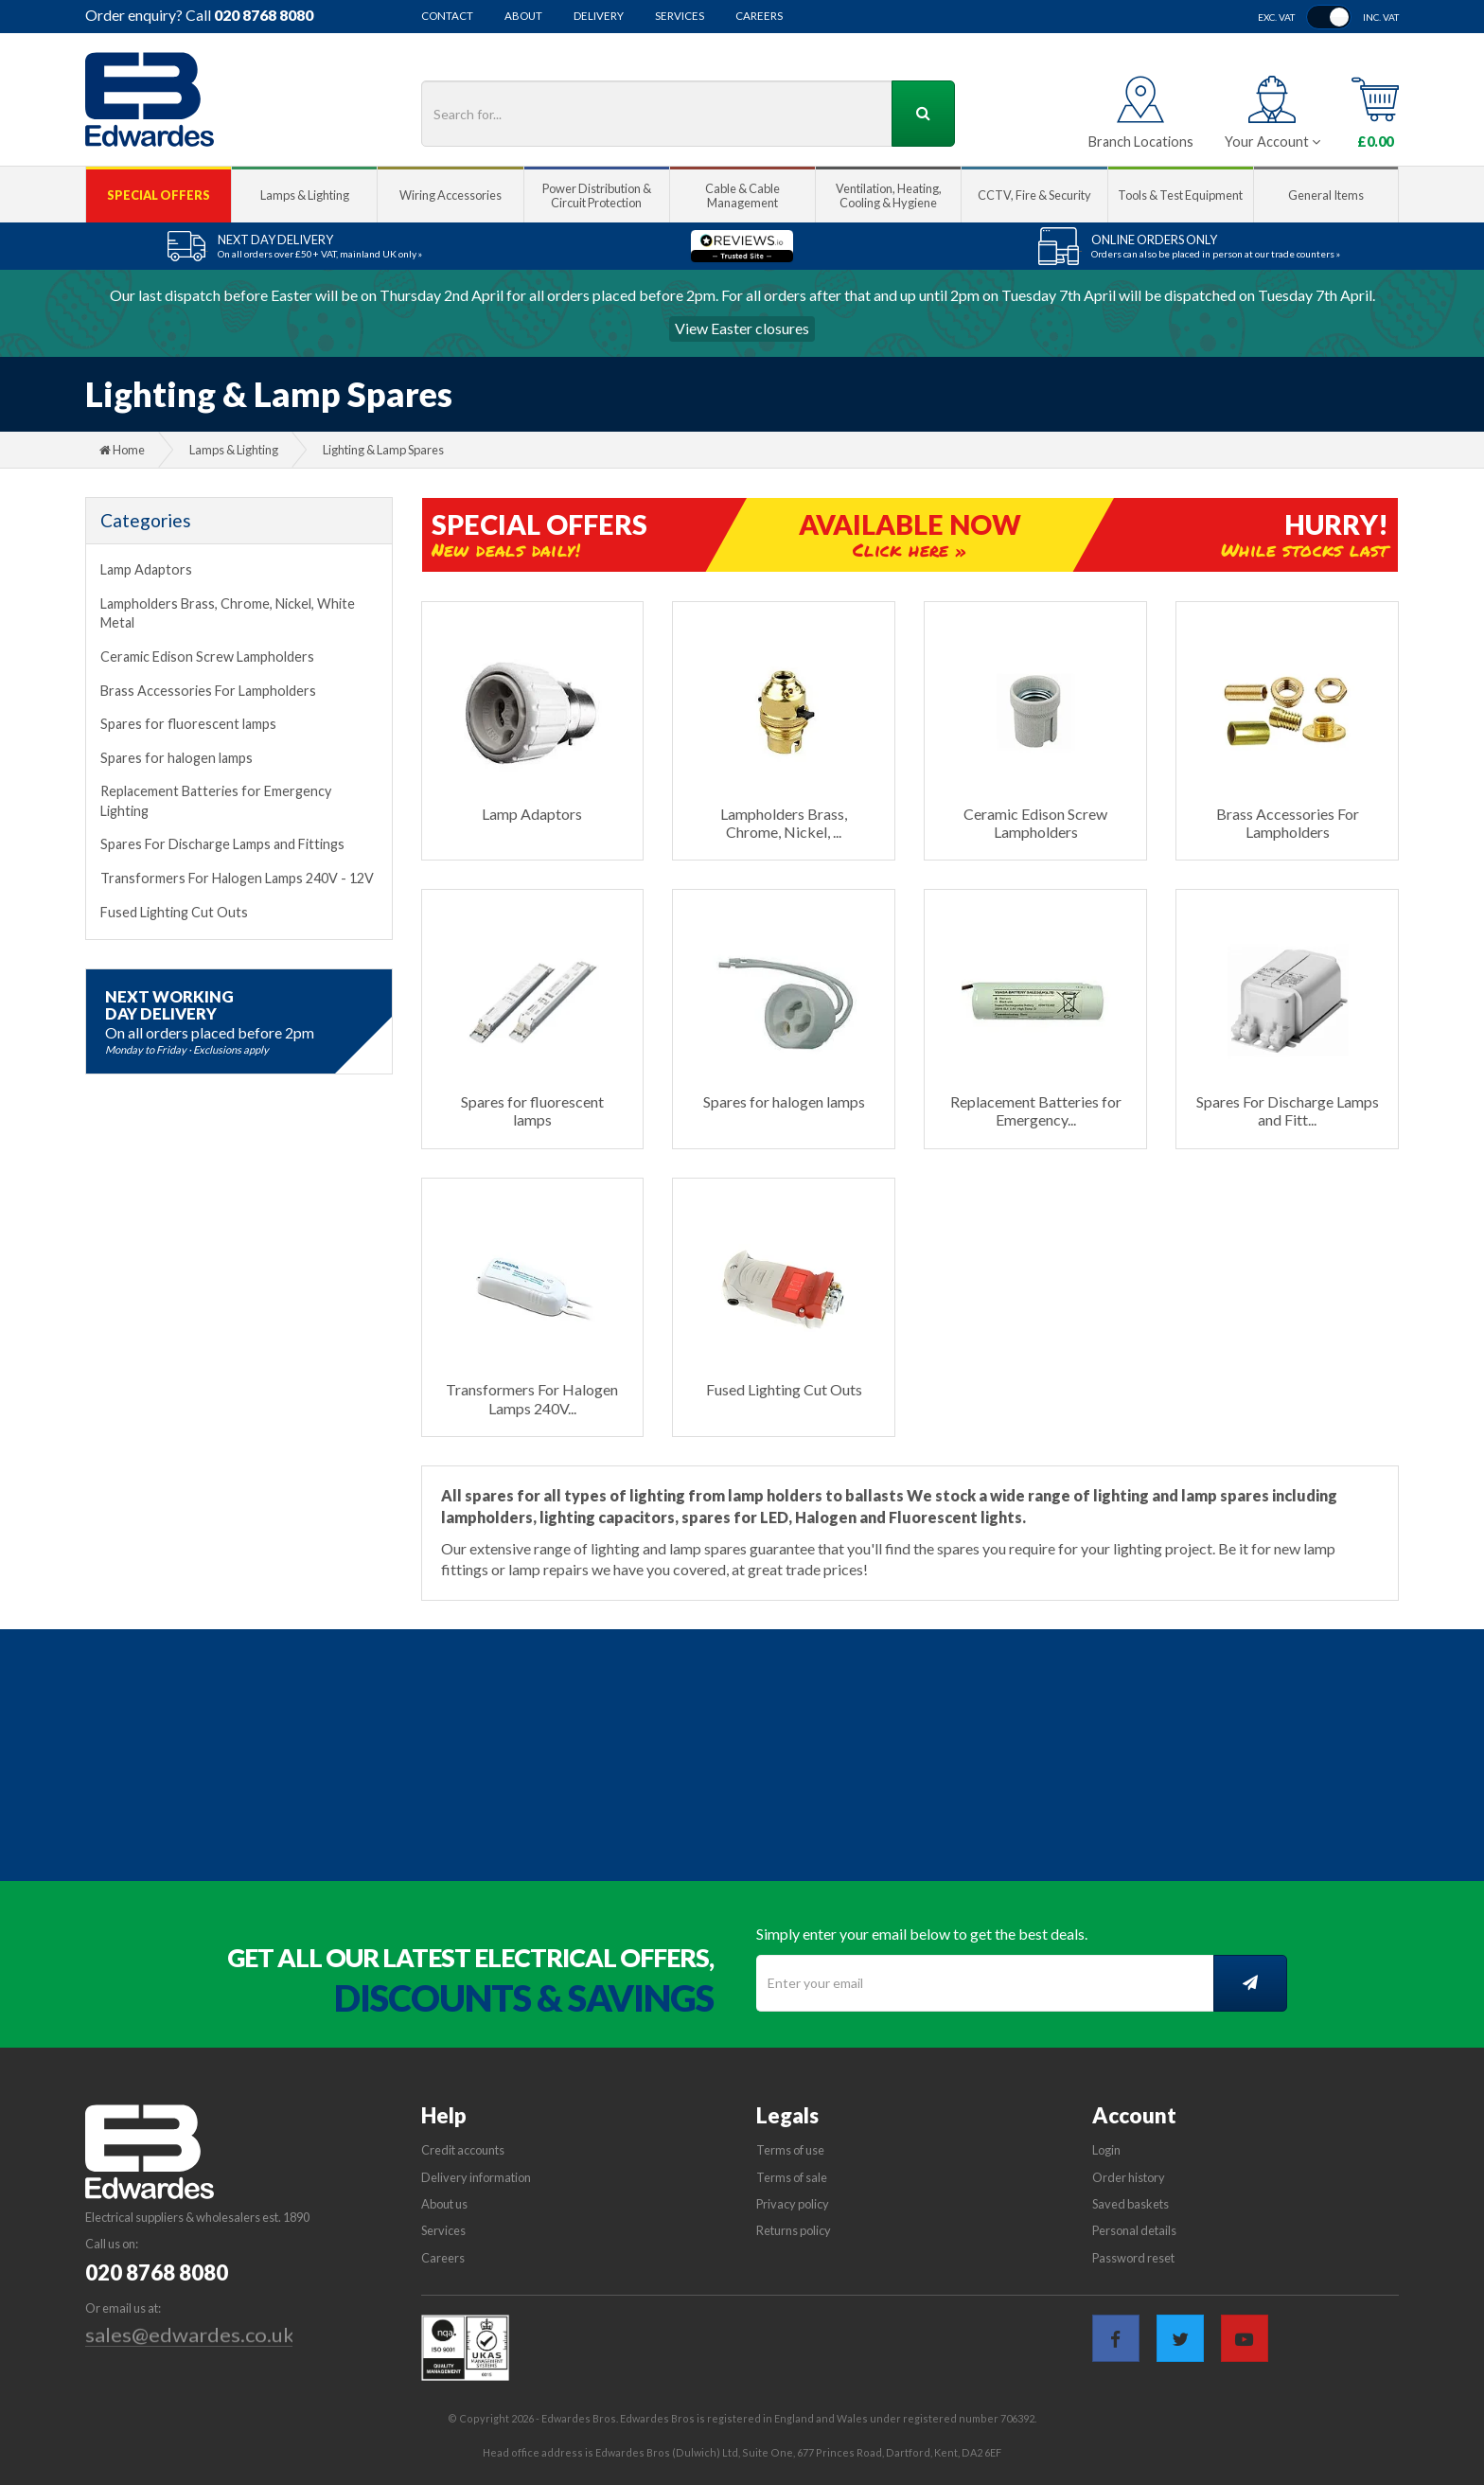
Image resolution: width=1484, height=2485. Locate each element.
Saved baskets (1130, 2203)
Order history (1128, 2177)
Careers (759, 16)
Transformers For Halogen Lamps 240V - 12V (237, 878)
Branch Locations (1140, 141)
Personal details (1134, 2230)
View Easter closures (742, 328)
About (523, 16)
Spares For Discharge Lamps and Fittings (222, 844)
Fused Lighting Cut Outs (174, 912)
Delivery (599, 16)
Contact (447, 16)
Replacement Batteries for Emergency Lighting (215, 801)
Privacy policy (792, 2203)
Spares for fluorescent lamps (188, 724)
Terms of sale (791, 2177)
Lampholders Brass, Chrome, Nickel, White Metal (227, 613)
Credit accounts (462, 2149)
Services (679, 16)
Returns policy (793, 2230)
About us (444, 2203)
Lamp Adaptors (146, 569)
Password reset (1133, 2257)
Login (1106, 2149)
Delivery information (476, 2177)
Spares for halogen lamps (176, 758)
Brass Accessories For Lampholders (208, 691)
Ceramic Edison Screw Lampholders (207, 656)
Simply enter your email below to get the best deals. (921, 1934)
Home (122, 449)
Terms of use (790, 2149)
